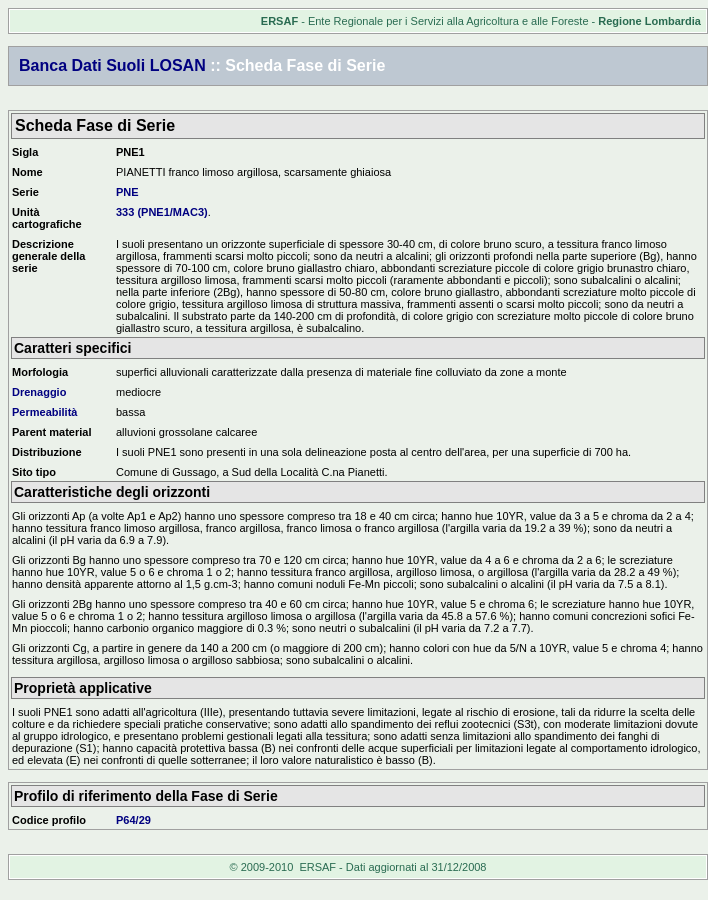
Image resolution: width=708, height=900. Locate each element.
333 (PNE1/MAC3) (162, 212)
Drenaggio (39, 392)
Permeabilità (44, 412)
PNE (127, 192)
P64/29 (133, 820)
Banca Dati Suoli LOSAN (112, 65)
